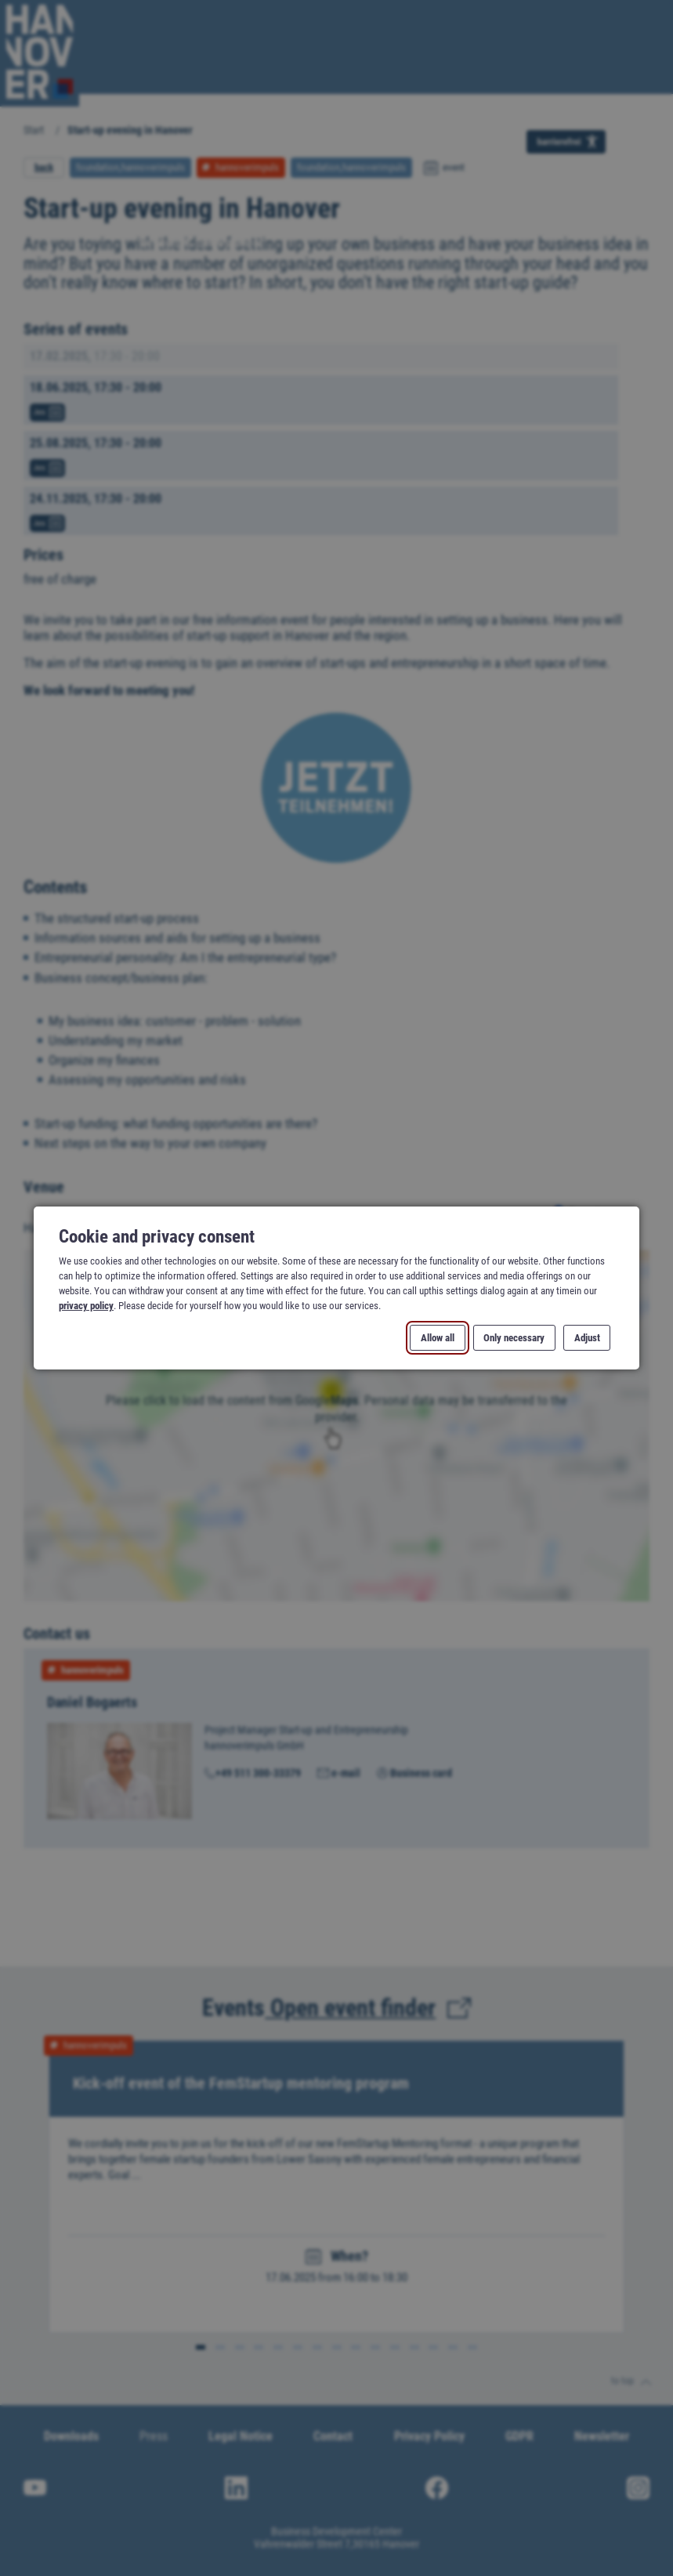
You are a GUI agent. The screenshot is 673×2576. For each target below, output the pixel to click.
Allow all (437, 1338)
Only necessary (514, 1338)
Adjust (586, 1338)
